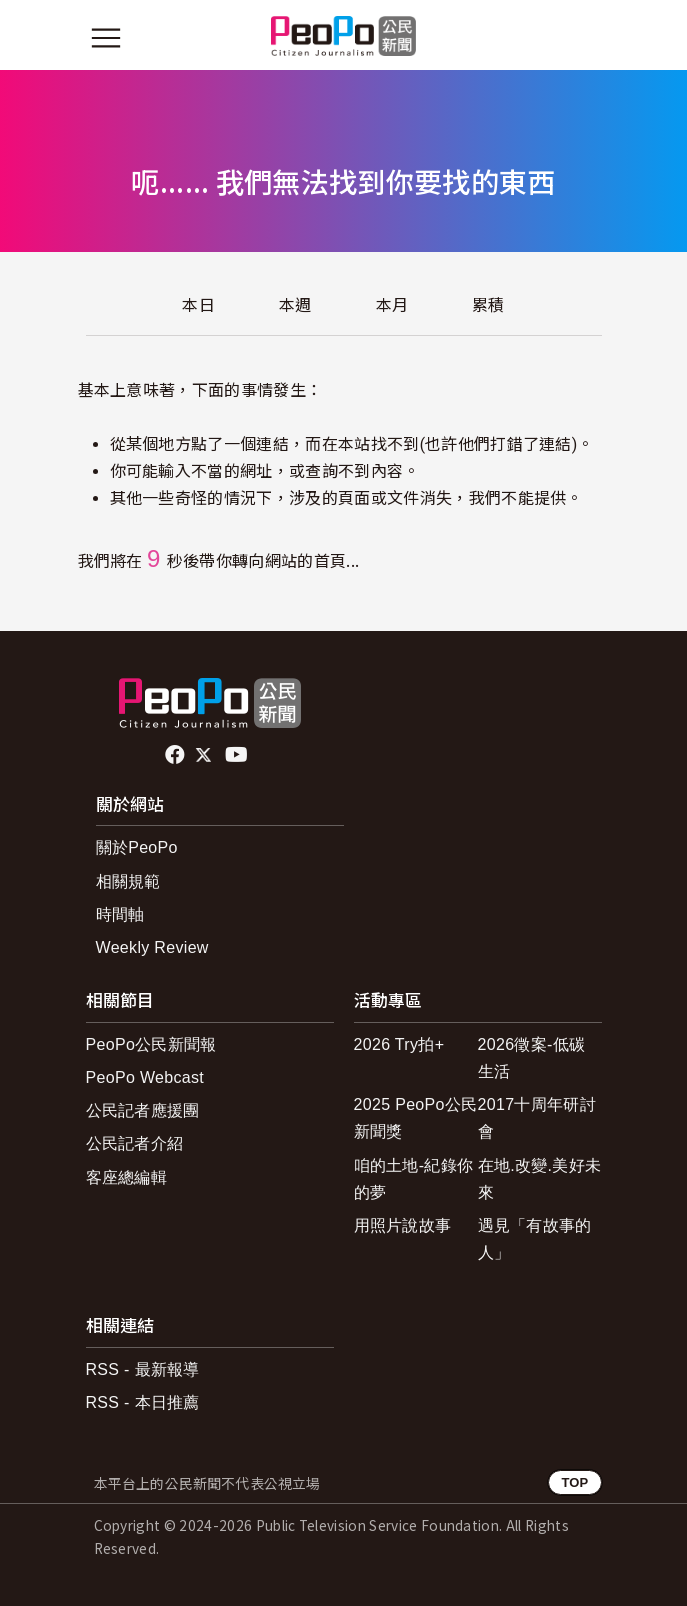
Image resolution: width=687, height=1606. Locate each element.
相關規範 (128, 881)
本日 (198, 305)
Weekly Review (152, 947)
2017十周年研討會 (537, 1118)
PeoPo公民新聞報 (151, 1044)
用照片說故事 (403, 1225)
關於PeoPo (137, 847)
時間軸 (120, 914)
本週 (295, 305)
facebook (176, 755)
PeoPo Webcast (145, 1077)
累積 (488, 305)
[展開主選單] (106, 38)
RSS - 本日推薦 (143, 1402)
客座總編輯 (127, 1177)
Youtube (238, 755)
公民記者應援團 (143, 1110)
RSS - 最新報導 (143, 1369)
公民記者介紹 (135, 1143)
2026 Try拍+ (399, 1044)
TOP (574, 1482)
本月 (392, 305)
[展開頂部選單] (582, 38)
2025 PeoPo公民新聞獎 (416, 1118)
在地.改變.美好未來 (540, 1179)
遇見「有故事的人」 (535, 1239)
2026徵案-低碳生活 (532, 1058)
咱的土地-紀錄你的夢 (414, 1179)
